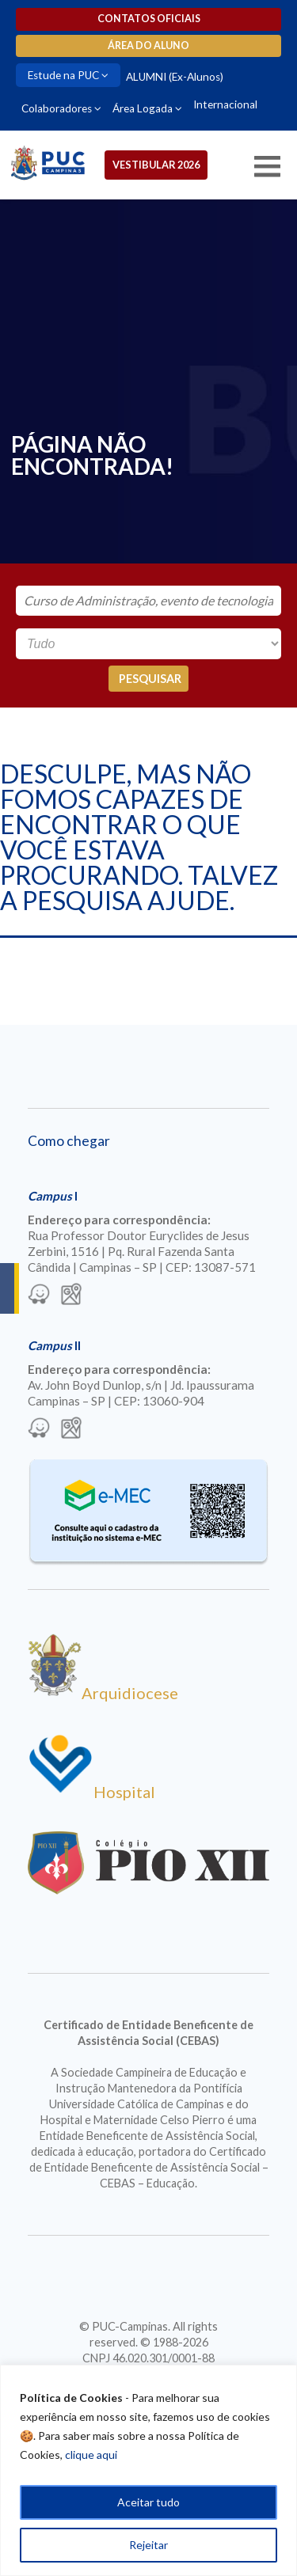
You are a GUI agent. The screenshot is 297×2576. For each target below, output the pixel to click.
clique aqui (91, 2454)
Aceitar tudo (148, 2502)
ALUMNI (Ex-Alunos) (174, 76)
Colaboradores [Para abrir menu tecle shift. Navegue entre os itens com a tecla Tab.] (56, 108)
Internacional (225, 104)
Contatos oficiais (148, 19)
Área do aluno (148, 45)
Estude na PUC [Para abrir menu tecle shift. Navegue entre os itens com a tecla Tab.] (63, 75)
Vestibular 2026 (156, 164)
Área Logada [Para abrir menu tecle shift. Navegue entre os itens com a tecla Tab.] (142, 108)
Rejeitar (148, 2544)
